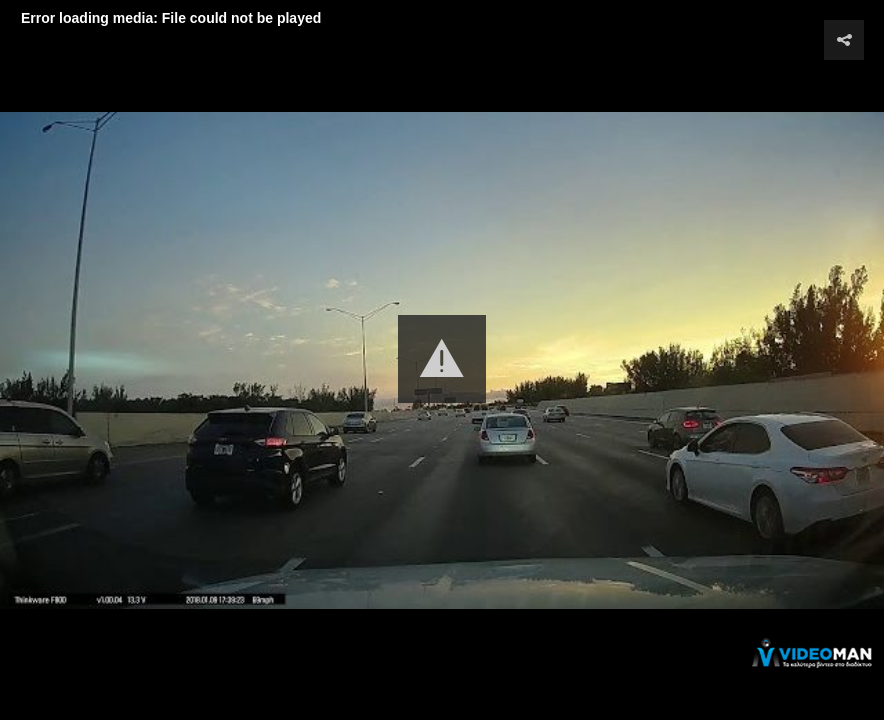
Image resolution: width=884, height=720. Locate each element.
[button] (442, 359)
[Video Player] (442, 360)
